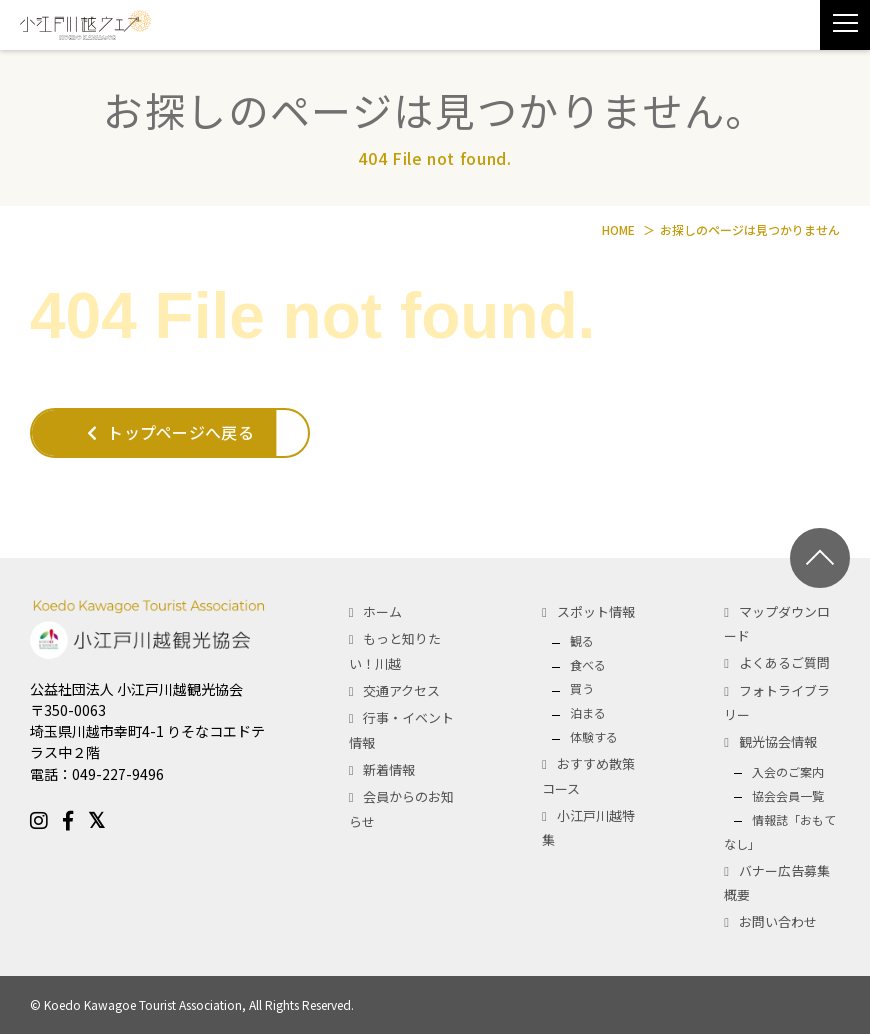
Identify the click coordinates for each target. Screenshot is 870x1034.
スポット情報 (596, 611)
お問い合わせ (778, 921)
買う (582, 688)
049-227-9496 (118, 774)
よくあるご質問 (784, 662)
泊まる (588, 712)
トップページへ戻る (170, 432)
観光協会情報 (778, 741)
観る (582, 640)
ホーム (382, 611)
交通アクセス (401, 690)
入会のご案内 (788, 771)
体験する (594, 736)
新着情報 (389, 769)
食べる (588, 664)
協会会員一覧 (788, 795)
